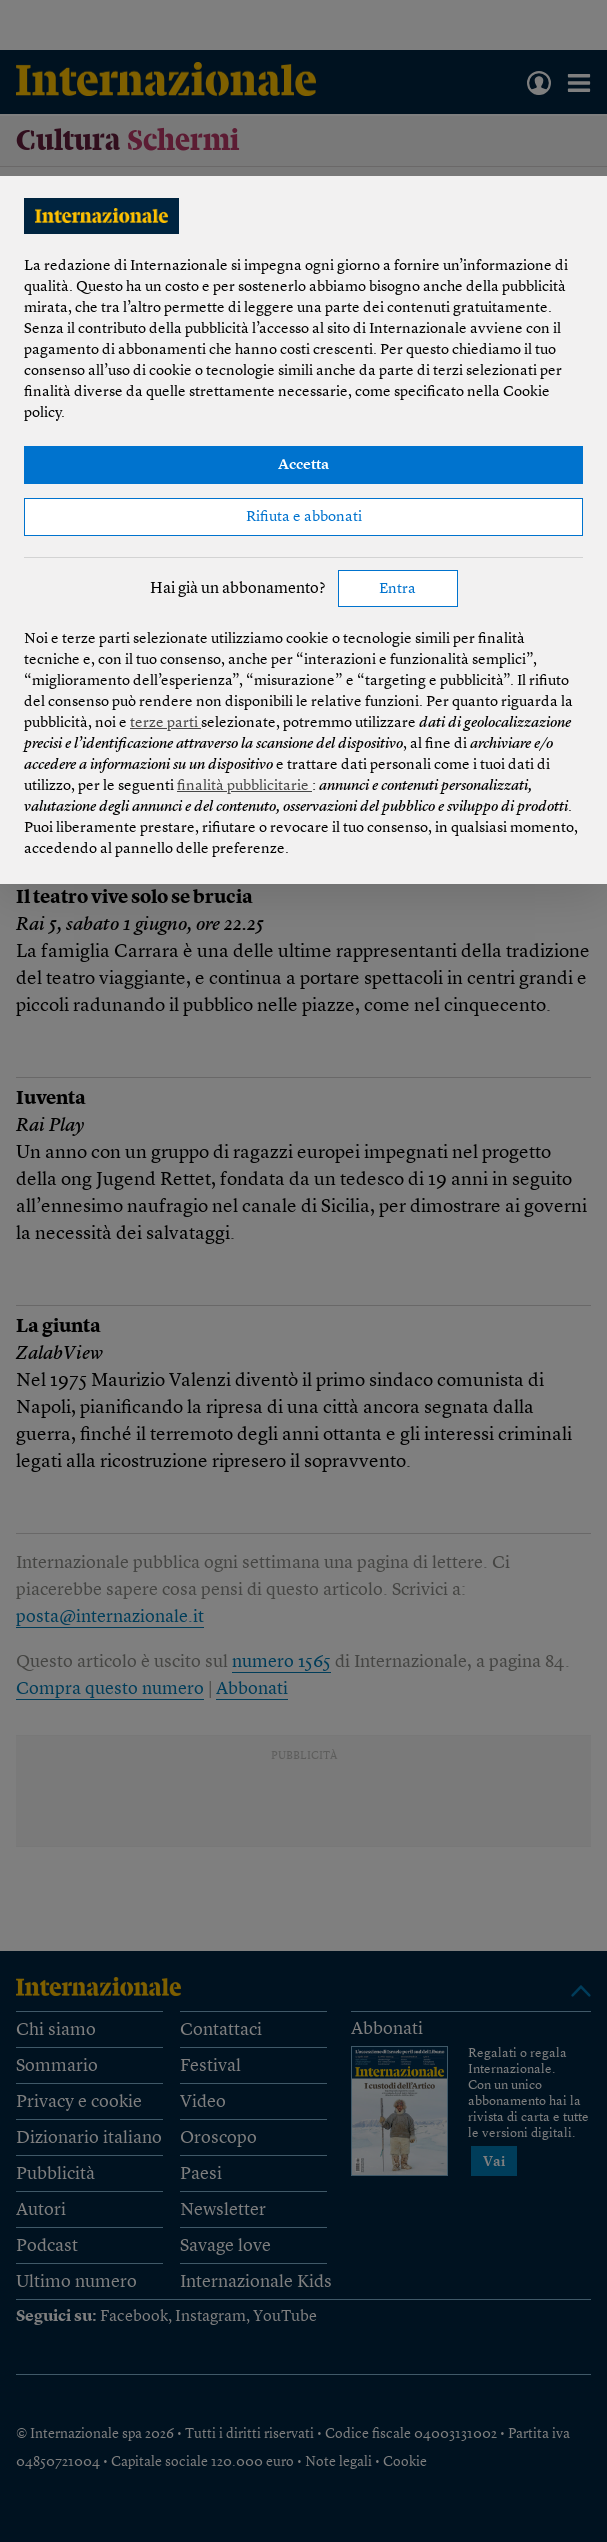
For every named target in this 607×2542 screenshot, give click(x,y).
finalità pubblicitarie (244, 786)
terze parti (165, 723)
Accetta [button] (303, 465)
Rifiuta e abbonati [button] (304, 517)
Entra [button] (397, 589)
